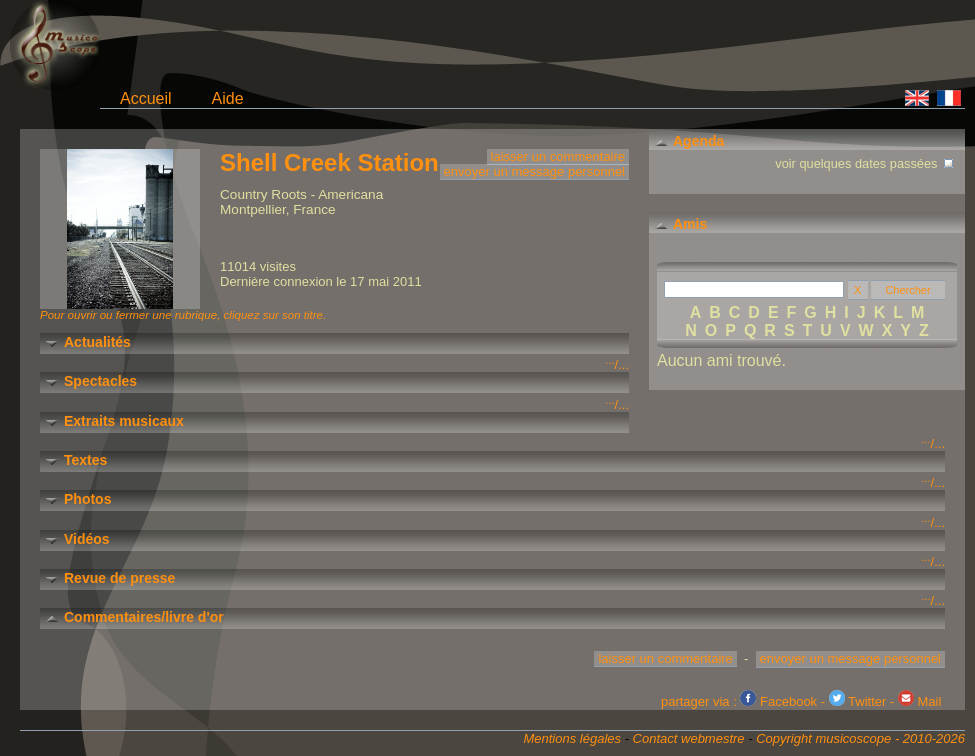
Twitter (858, 701)
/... (617, 364)
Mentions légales (572, 738)
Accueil (146, 98)
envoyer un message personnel (534, 171)
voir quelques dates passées (866, 161)
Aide (228, 98)
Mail (919, 701)
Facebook (778, 701)
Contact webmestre (689, 738)
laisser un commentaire (558, 156)
